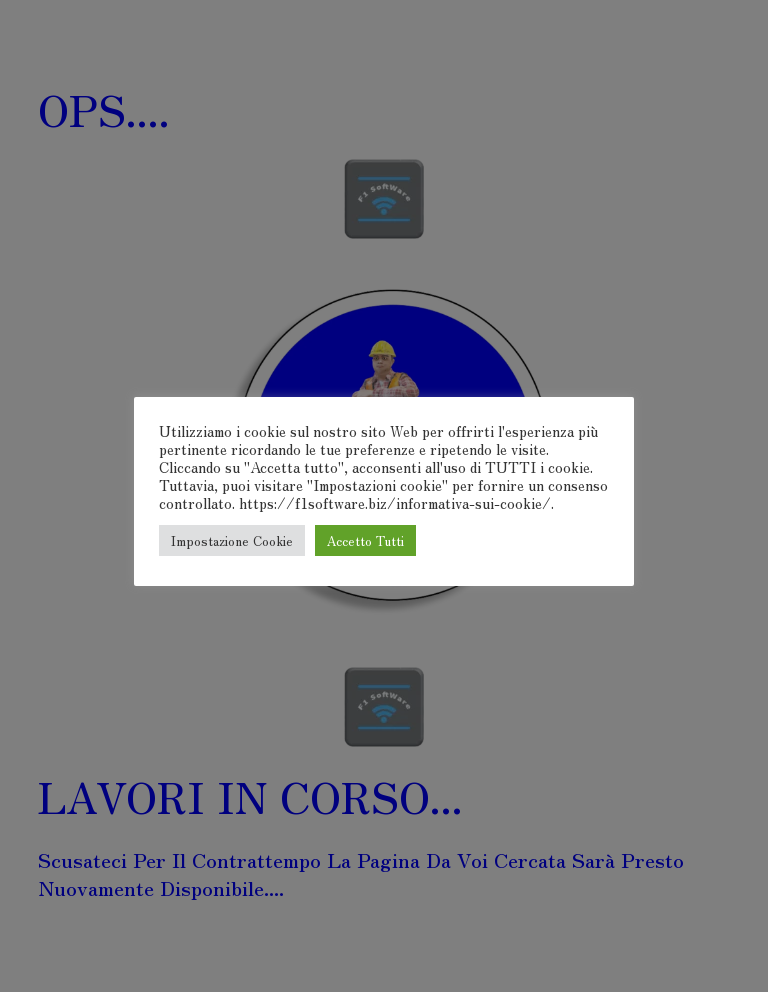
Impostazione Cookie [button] (232, 540)
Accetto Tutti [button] (365, 540)
